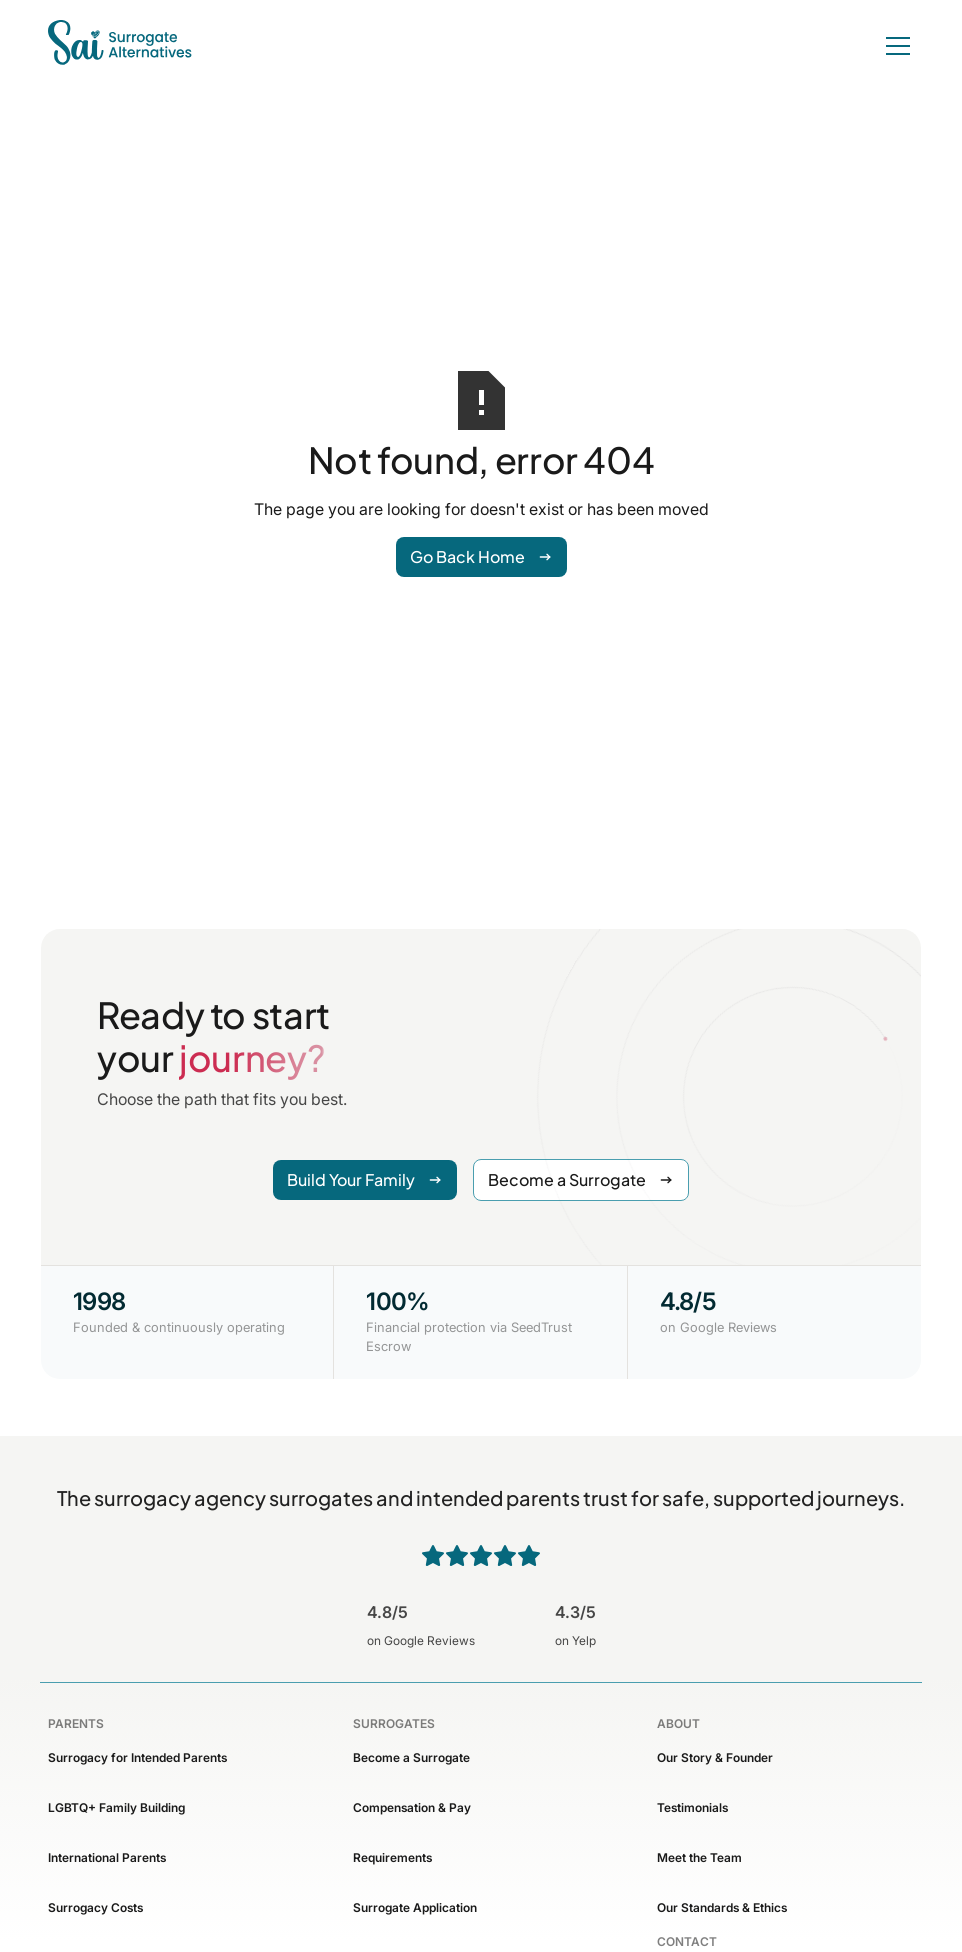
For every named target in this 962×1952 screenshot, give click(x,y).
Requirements (392, 1857)
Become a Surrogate (411, 1757)
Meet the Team (699, 1857)
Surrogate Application (415, 1907)
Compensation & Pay (412, 1807)
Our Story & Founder (715, 1757)
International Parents (107, 1857)
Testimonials (692, 1807)
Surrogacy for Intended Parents (137, 1757)
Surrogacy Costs (95, 1907)
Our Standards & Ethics (722, 1907)
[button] (894, 46)
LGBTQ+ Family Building (116, 1807)
